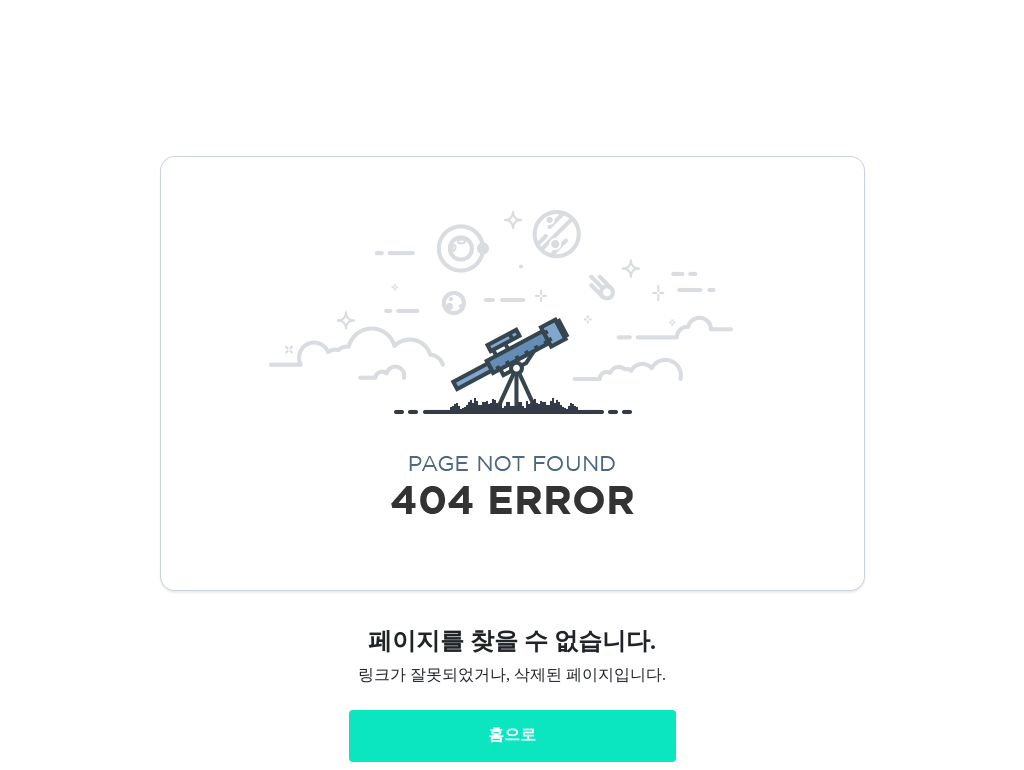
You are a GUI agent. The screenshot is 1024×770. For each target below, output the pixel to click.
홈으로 (512, 734)
